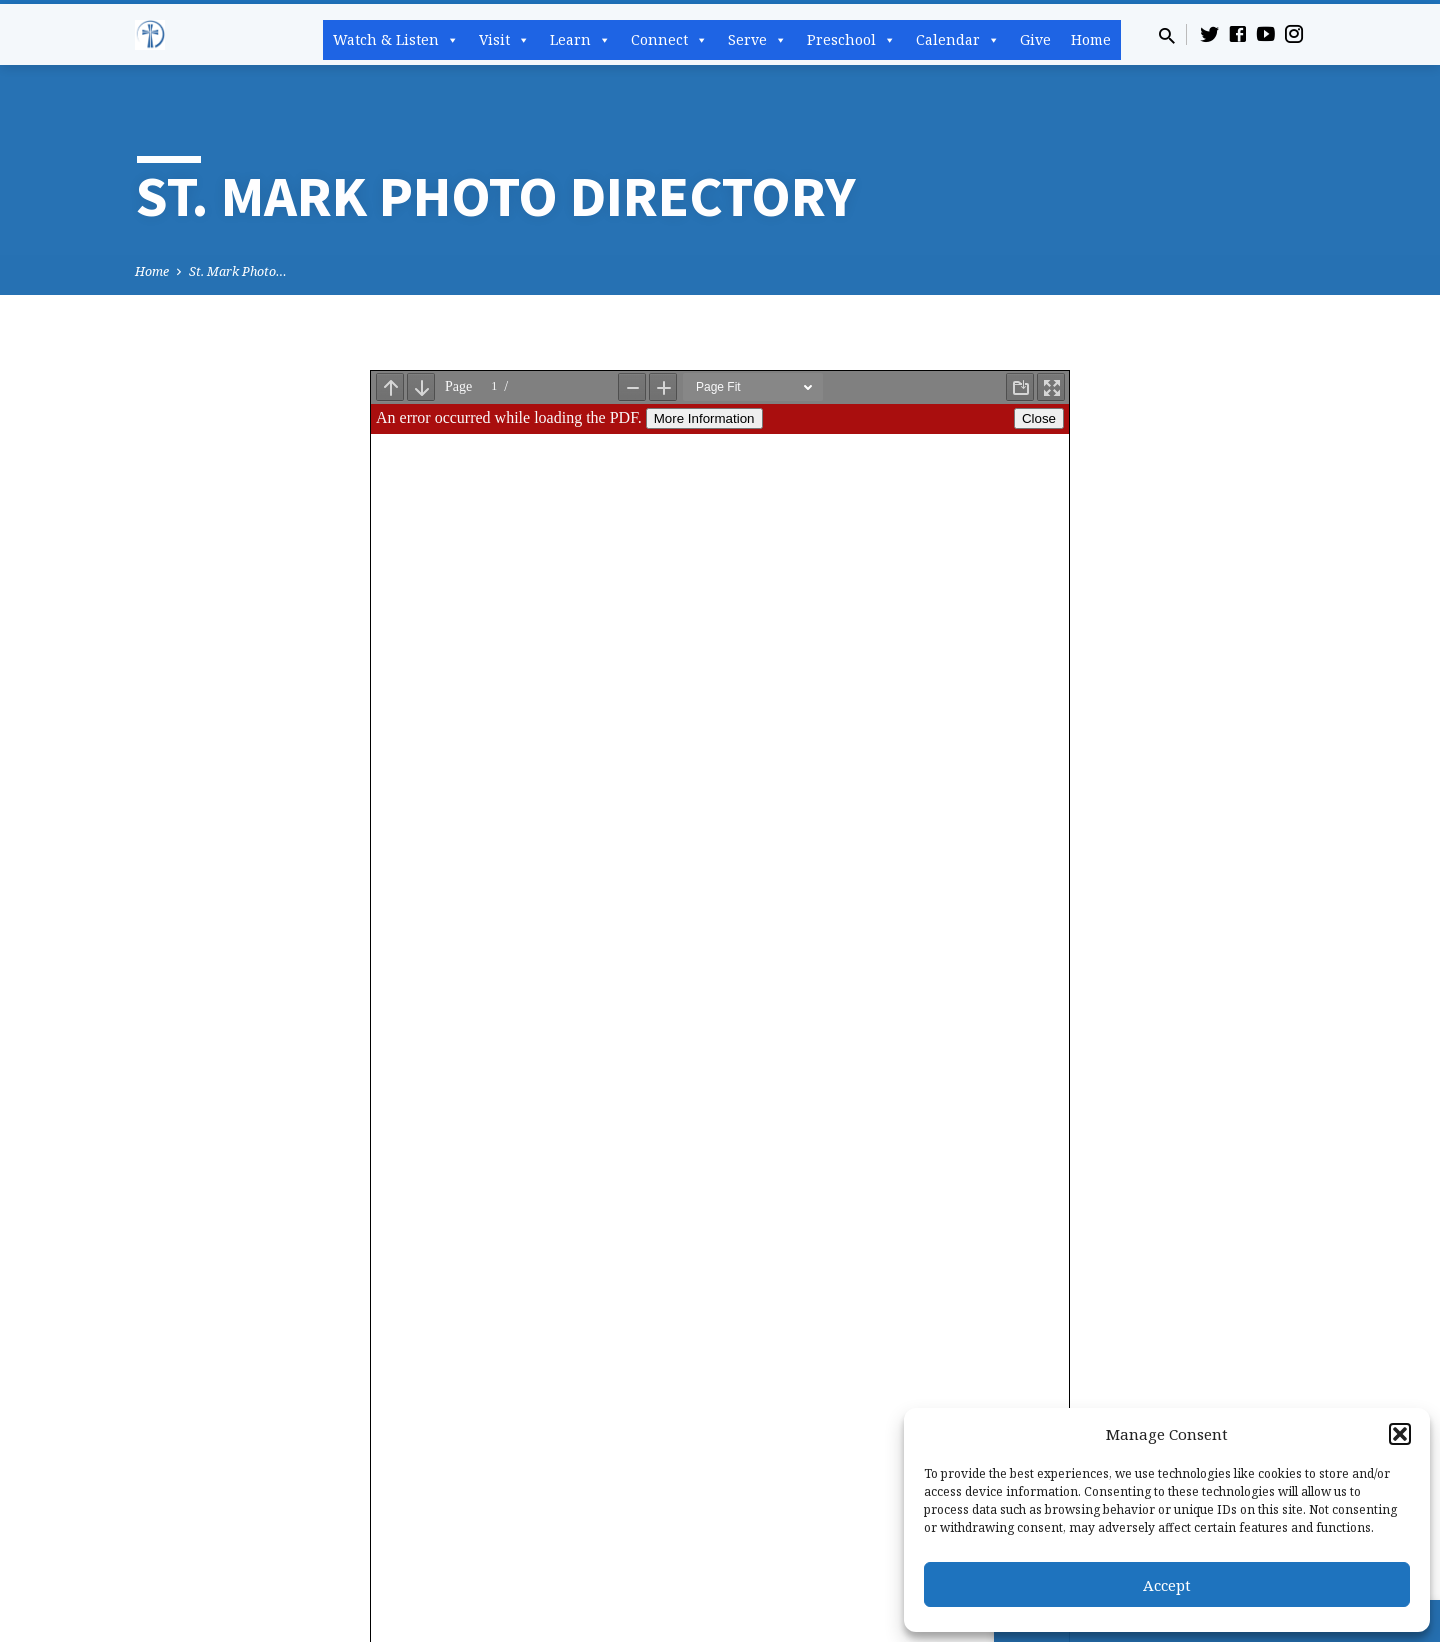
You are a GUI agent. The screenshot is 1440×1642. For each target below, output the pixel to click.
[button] (1400, 1434)
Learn (580, 40)
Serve (757, 40)
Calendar (958, 40)
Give (1035, 39)
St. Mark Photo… (238, 271)
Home (1091, 39)
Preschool (851, 40)
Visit (504, 40)
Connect (669, 40)
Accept (1167, 1585)
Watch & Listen (396, 40)
